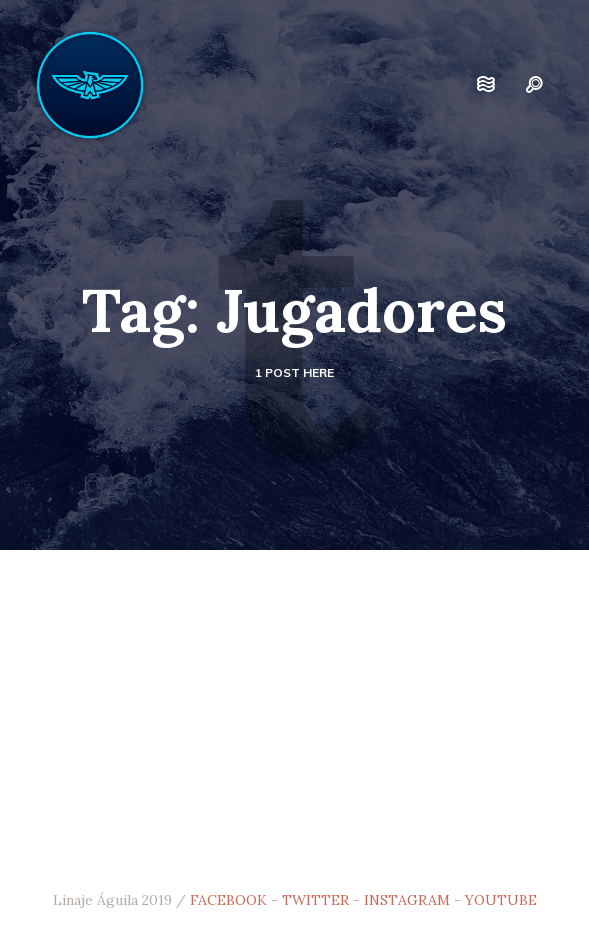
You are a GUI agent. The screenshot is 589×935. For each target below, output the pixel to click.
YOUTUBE (501, 900)
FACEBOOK (228, 900)
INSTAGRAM (407, 900)
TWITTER (315, 900)
